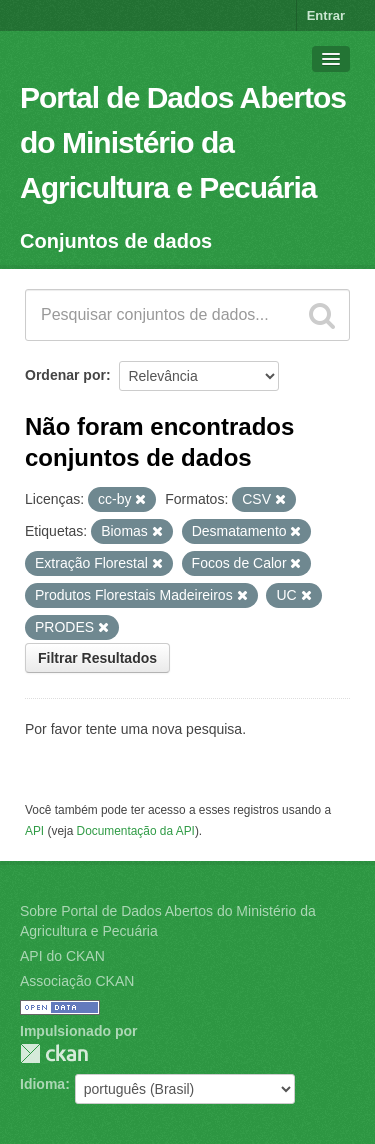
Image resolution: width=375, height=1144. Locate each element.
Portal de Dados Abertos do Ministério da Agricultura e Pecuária (183, 142)
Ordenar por (65, 375)
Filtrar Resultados (97, 658)
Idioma (42, 1084)
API (34, 831)
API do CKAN (62, 956)
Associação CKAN (77, 981)
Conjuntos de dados (116, 241)
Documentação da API (136, 831)
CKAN (54, 1053)
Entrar (326, 15)
